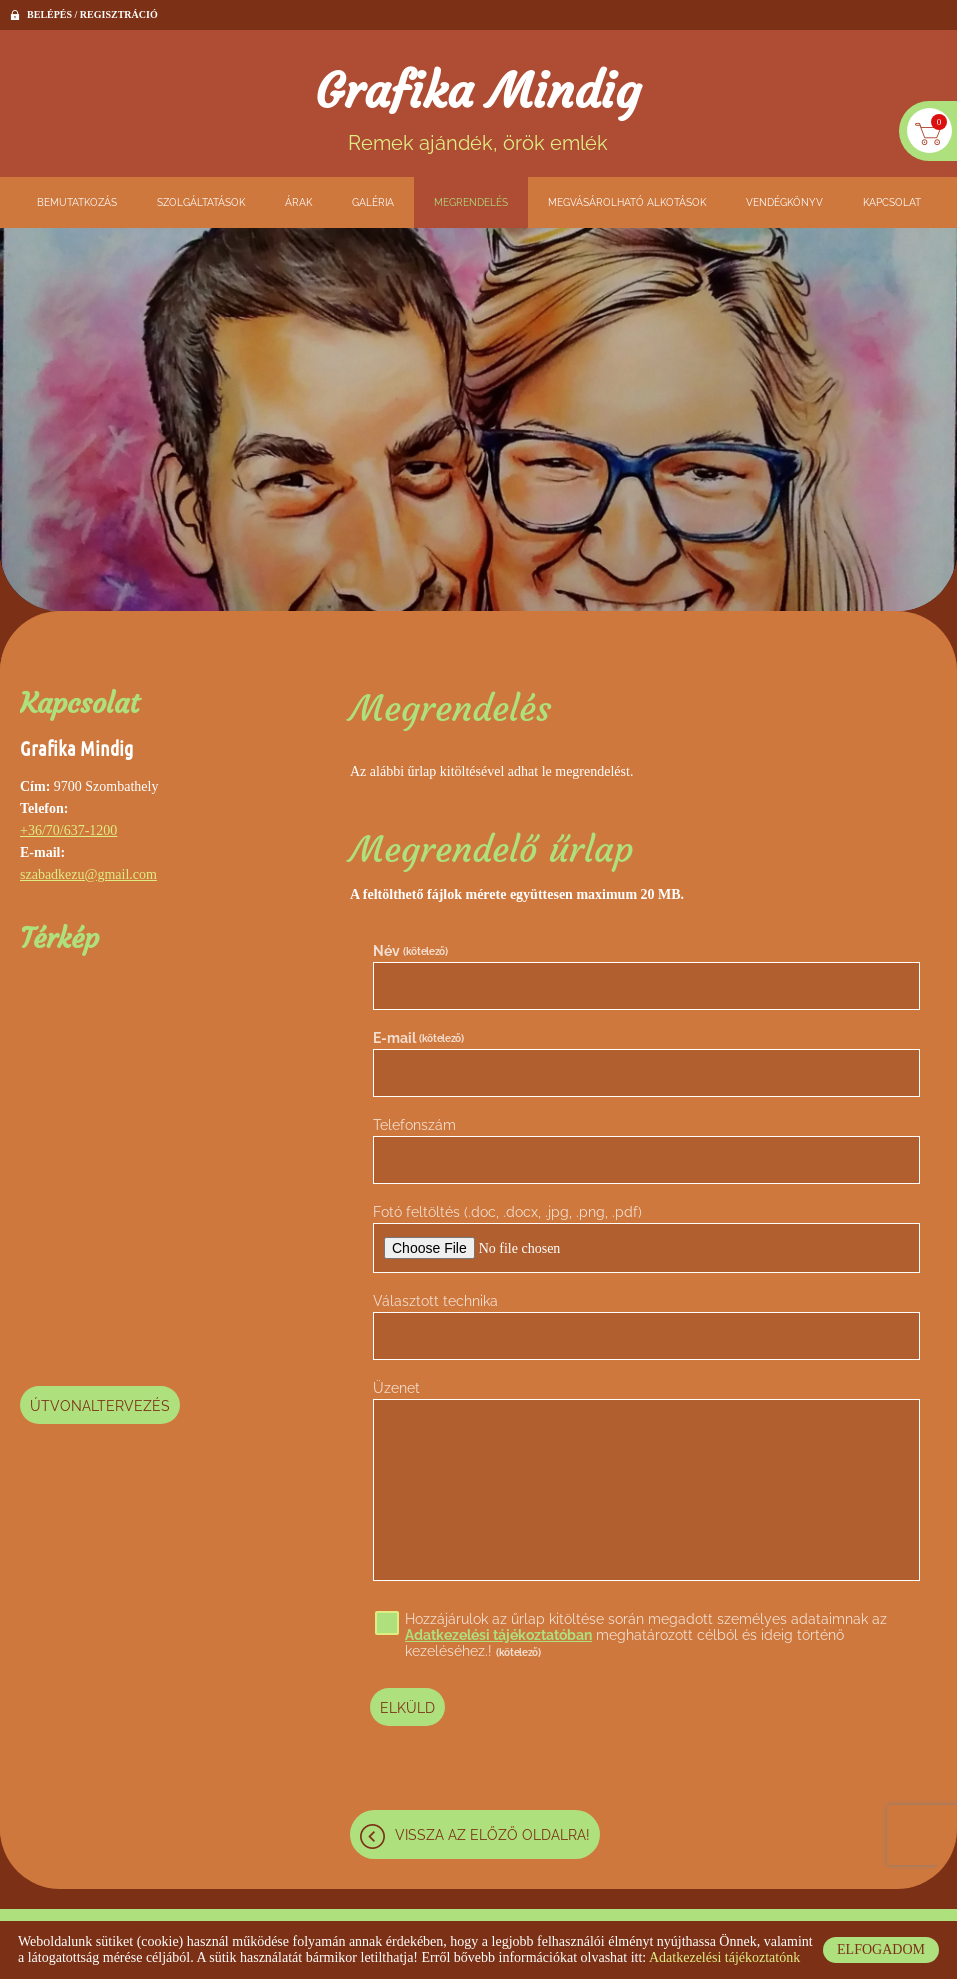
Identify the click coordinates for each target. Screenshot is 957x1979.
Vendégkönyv (784, 202)
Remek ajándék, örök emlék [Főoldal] (478, 108)
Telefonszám (414, 1126)
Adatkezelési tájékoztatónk (724, 1957)
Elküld (407, 1708)
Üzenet (396, 1389)
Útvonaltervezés (100, 1406)
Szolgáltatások (201, 202)
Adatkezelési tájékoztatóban (498, 1636)
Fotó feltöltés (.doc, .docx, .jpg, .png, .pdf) (507, 1213)
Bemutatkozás (77, 202)
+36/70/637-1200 (68, 830)
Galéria (373, 202)
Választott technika (435, 1302)
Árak (298, 202)
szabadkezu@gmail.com (88, 874)
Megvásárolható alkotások (627, 202)
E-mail (418, 1038)
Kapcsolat (892, 202)
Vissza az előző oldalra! (492, 1834)
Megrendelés (471, 202)
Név (410, 951)
